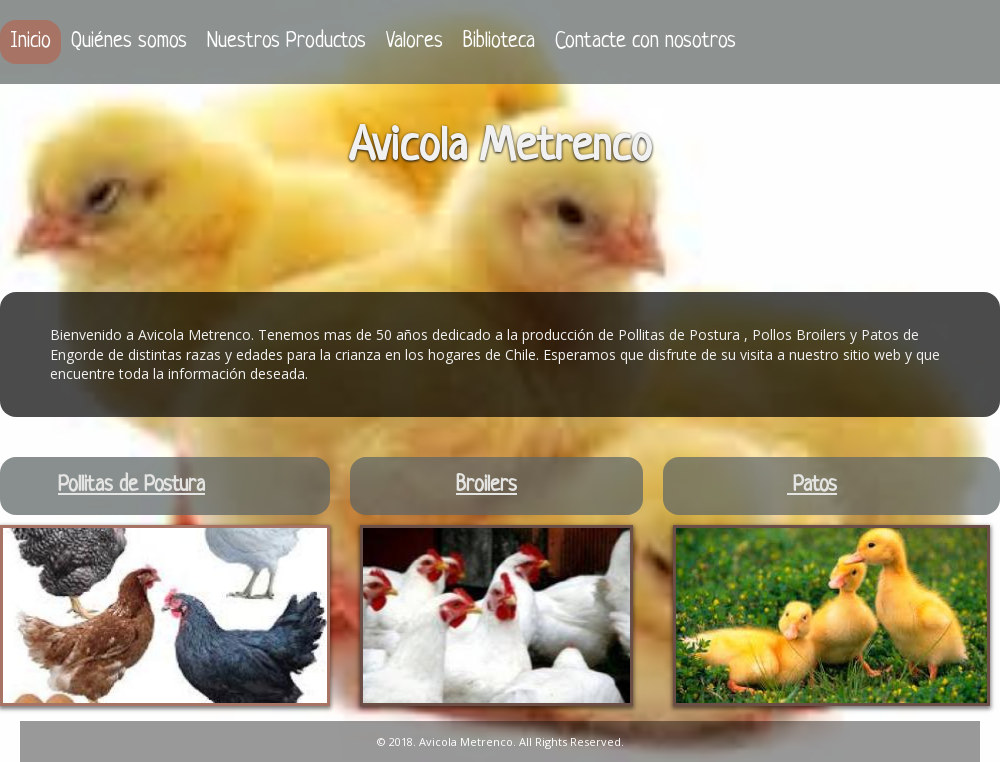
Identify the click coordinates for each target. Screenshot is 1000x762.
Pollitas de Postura (131, 485)
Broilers (486, 485)
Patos (812, 485)
